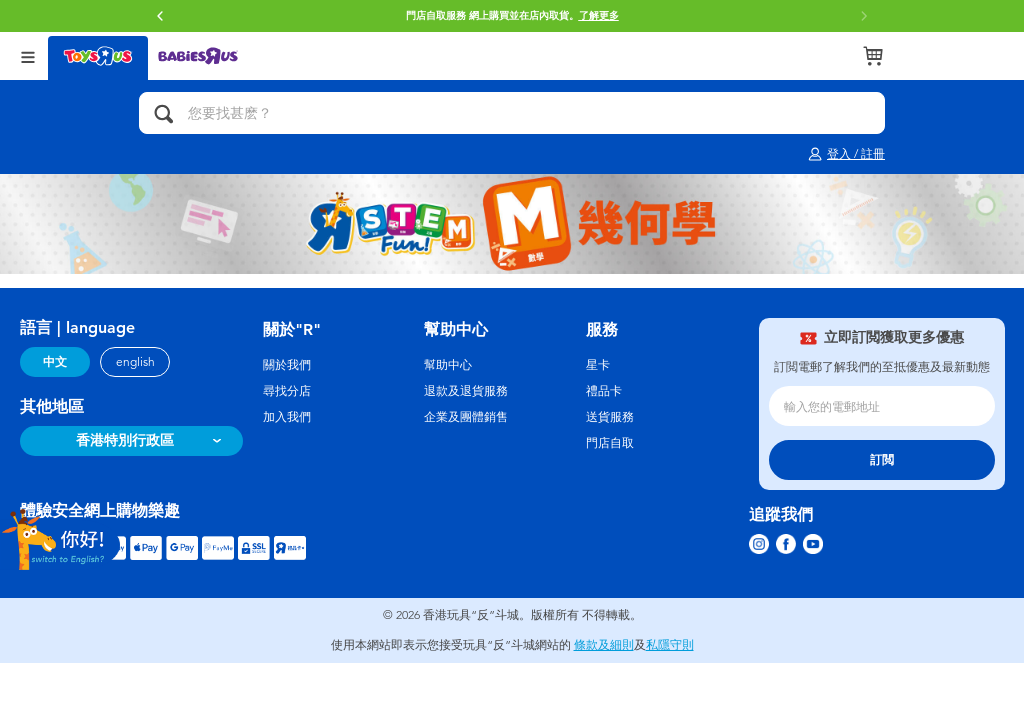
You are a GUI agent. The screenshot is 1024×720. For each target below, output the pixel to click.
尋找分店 (287, 391)
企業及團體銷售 (466, 417)
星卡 (598, 365)
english (135, 362)
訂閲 (882, 460)
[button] (160, 16)
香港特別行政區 (125, 440)
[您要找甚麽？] (512, 113)
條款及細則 (604, 645)
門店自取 (610, 443)
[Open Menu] (28, 55)
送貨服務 (610, 417)
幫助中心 (448, 365)
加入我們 (287, 417)
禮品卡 (604, 391)
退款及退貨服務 (466, 391)
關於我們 (287, 365)
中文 (55, 362)
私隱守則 (670, 645)
